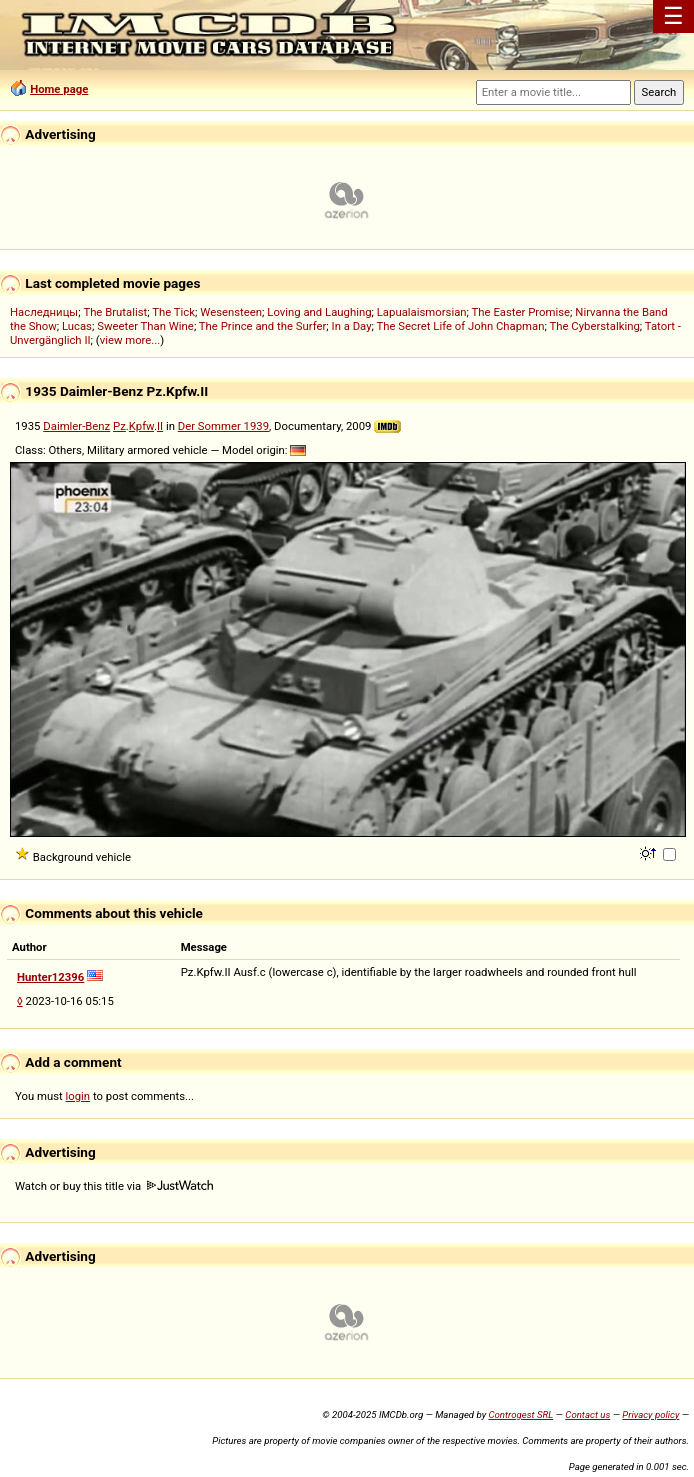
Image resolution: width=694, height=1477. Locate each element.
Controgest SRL (520, 1414)
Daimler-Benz (76, 426)
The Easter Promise (521, 312)
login (78, 1096)
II (160, 426)
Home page (59, 89)
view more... (130, 340)
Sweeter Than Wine (145, 326)
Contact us (587, 1414)
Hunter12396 (50, 977)
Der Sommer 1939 (223, 426)
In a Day (352, 326)
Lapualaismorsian (422, 312)
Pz (119, 426)
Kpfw (141, 426)
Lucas (77, 326)
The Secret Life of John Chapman (461, 326)
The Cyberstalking (594, 326)
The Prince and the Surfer (262, 326)
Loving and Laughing (319, 312)
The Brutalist (115, 312)
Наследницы (44, 312)
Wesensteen (231, 312)
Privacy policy (650, 1414)
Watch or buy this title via (114, 1186)
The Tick (173, 312)
